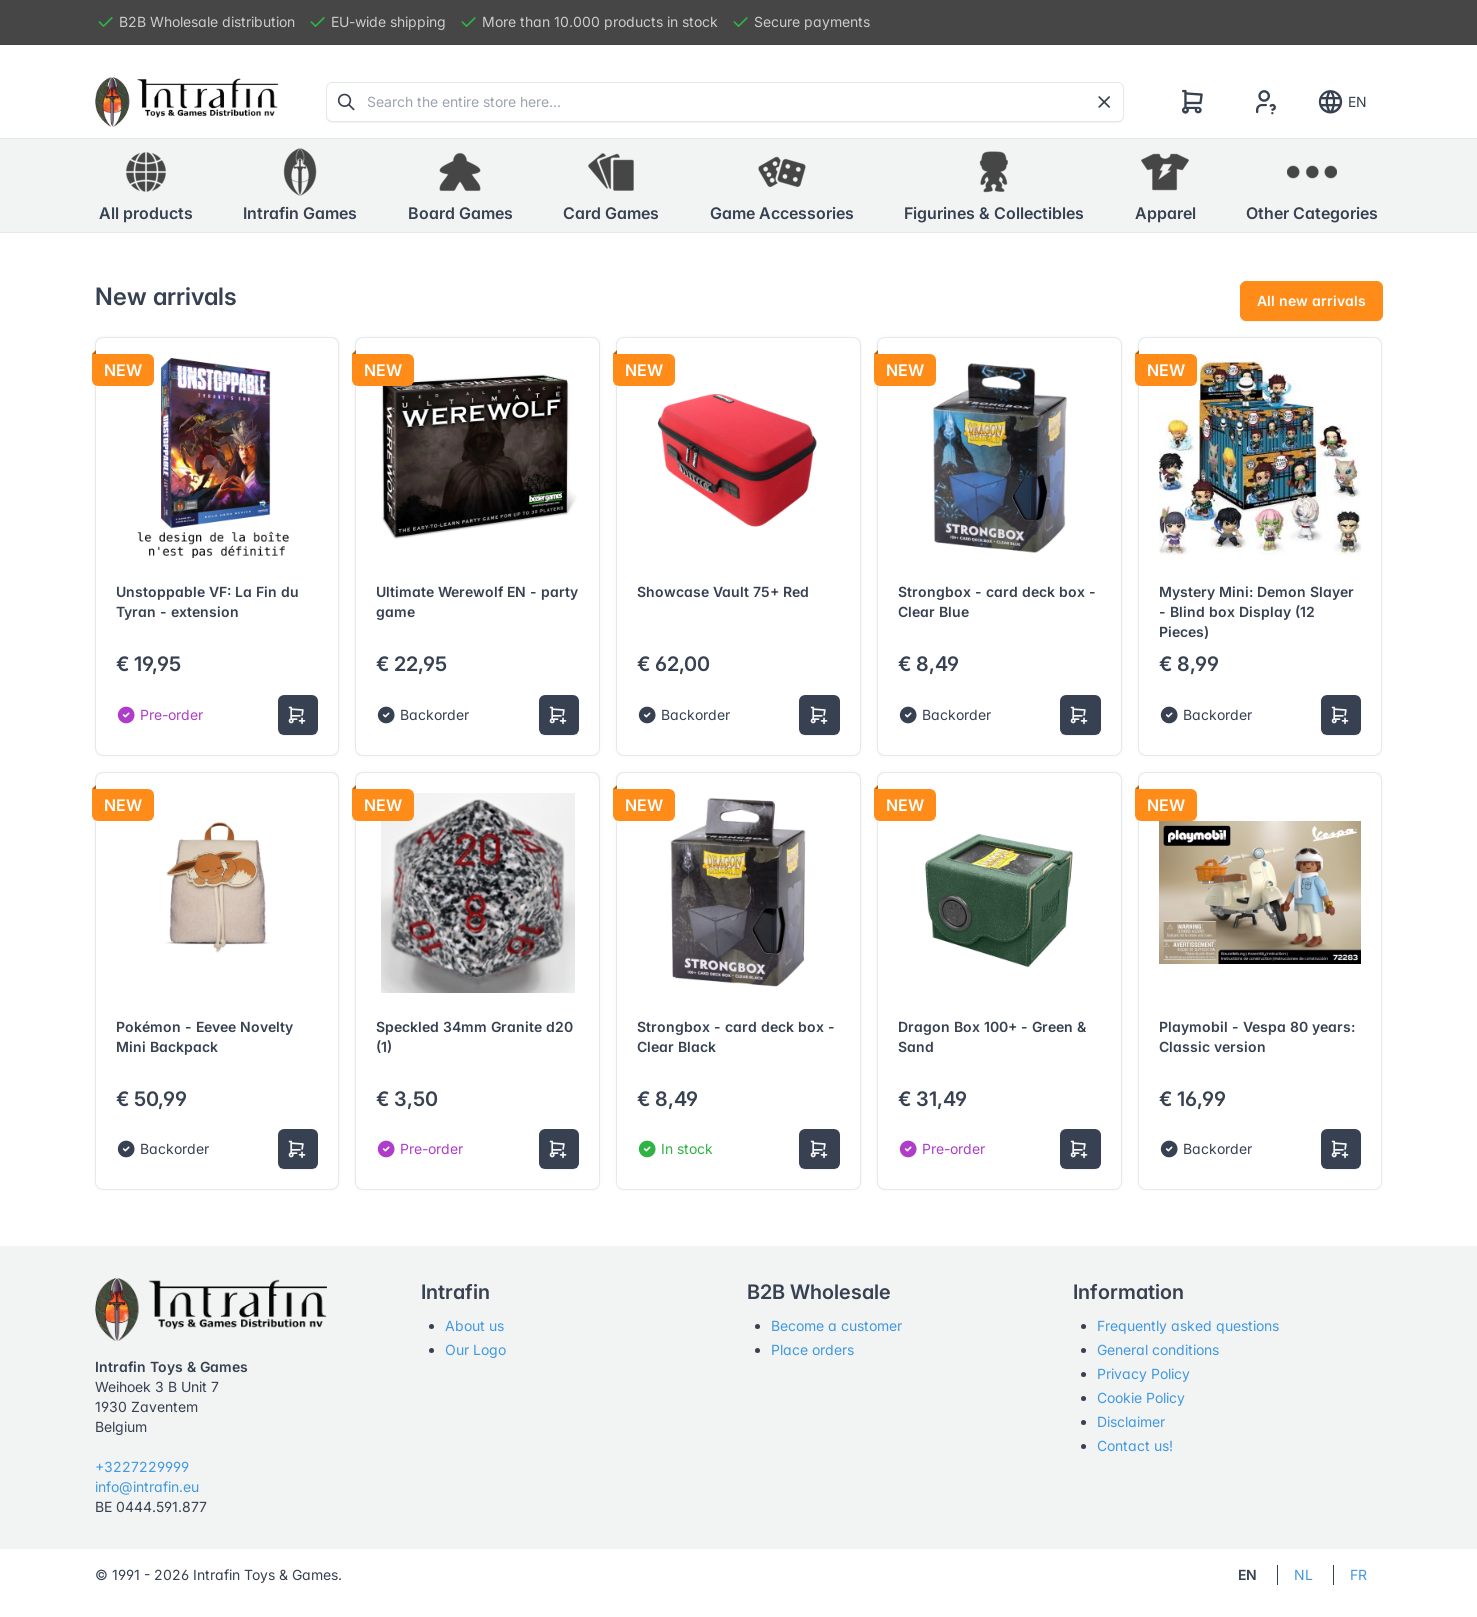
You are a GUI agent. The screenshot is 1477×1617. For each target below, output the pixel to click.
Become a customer (836, 1325)
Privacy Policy (1143, 1373)
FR (1358, 1574)
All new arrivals (1311, 300)
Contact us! (1135, 1445)
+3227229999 (142, 1466)
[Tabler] (187, 102)
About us (474, 1325)
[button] (300, 186)
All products (146, 185)
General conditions (1158, 1349)
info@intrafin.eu (147, 1486)
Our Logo (475, 1349)
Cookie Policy (1141, 1397)
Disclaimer (1131, 1421)
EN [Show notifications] (1341, 102)
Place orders (812, 1349)
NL (1303, 1574)
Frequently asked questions (1188, 1325)
